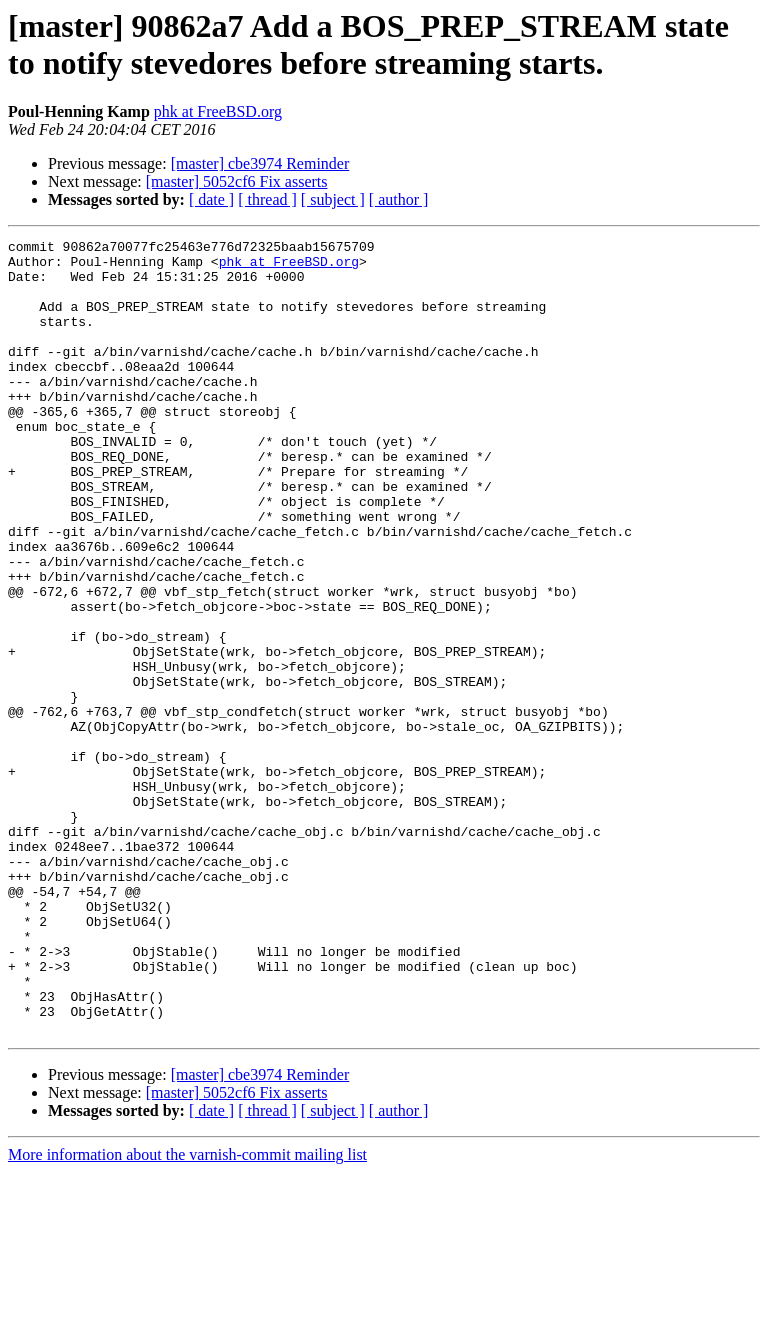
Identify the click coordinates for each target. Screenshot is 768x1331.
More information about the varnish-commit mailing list (187, 1313)
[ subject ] (333, 199)
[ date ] (211, 199)
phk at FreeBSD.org (218, 111)
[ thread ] (267, 199)
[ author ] (399, 199)
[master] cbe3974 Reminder (260, 163)
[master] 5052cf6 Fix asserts (237, 181)
